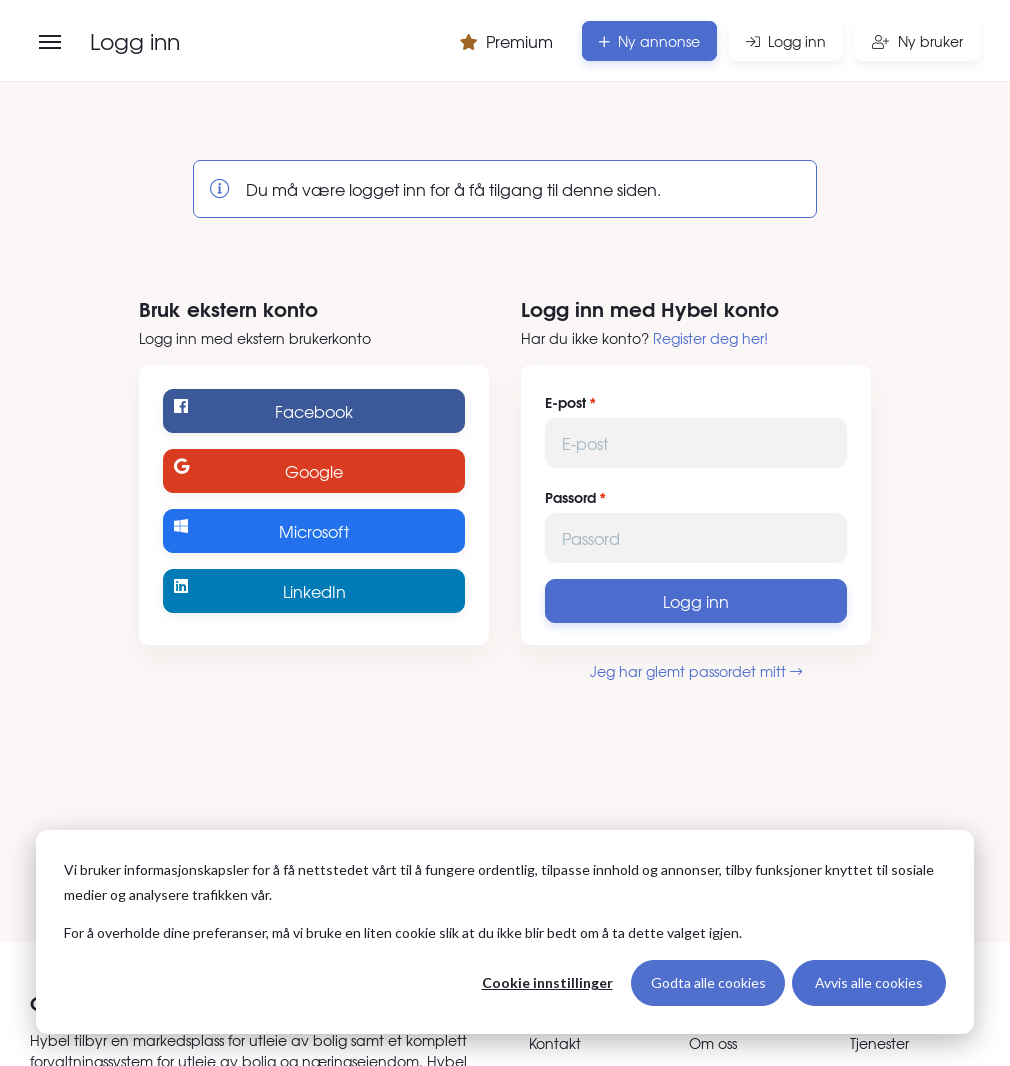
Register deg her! (710, 338)
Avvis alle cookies (869, 982)
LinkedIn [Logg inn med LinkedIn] (260, 590)
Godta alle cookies (708, 982)
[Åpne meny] (50, 42)
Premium (506, 41)
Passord (570, 497)
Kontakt (555, 1043)
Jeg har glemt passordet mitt (696, 671)
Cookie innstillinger (547, 982)
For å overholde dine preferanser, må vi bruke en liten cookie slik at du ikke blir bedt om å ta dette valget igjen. (403, 932)
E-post (565, 402)
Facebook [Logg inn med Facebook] (263, 410)
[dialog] (505, 932)
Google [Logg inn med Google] (258, 470)
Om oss (713, 1043)
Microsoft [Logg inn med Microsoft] (261, 530)
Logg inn (696, 601)
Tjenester (879, 1043)
